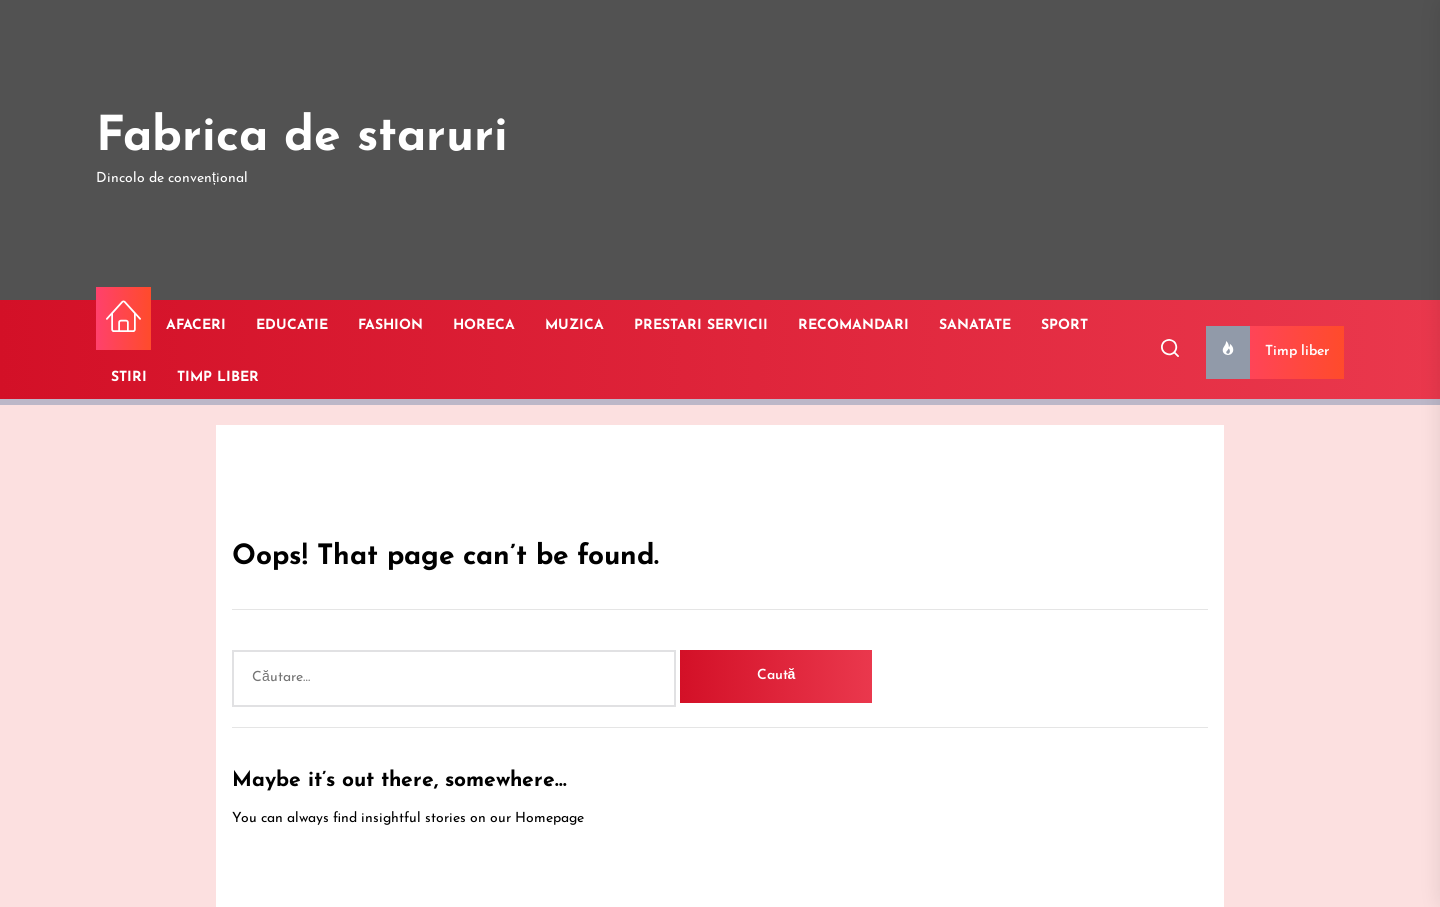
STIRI (129, 377)
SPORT (1064, 325)
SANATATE (975, 325)
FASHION (390, 325)
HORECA (484, 325)
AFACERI (196, 325)
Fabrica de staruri (302, 138)
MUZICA (574, 325)
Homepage (549, 818)
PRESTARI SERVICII (701, 325)
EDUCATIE (292, 325)
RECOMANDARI (853, 325)
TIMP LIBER (218, 377)
